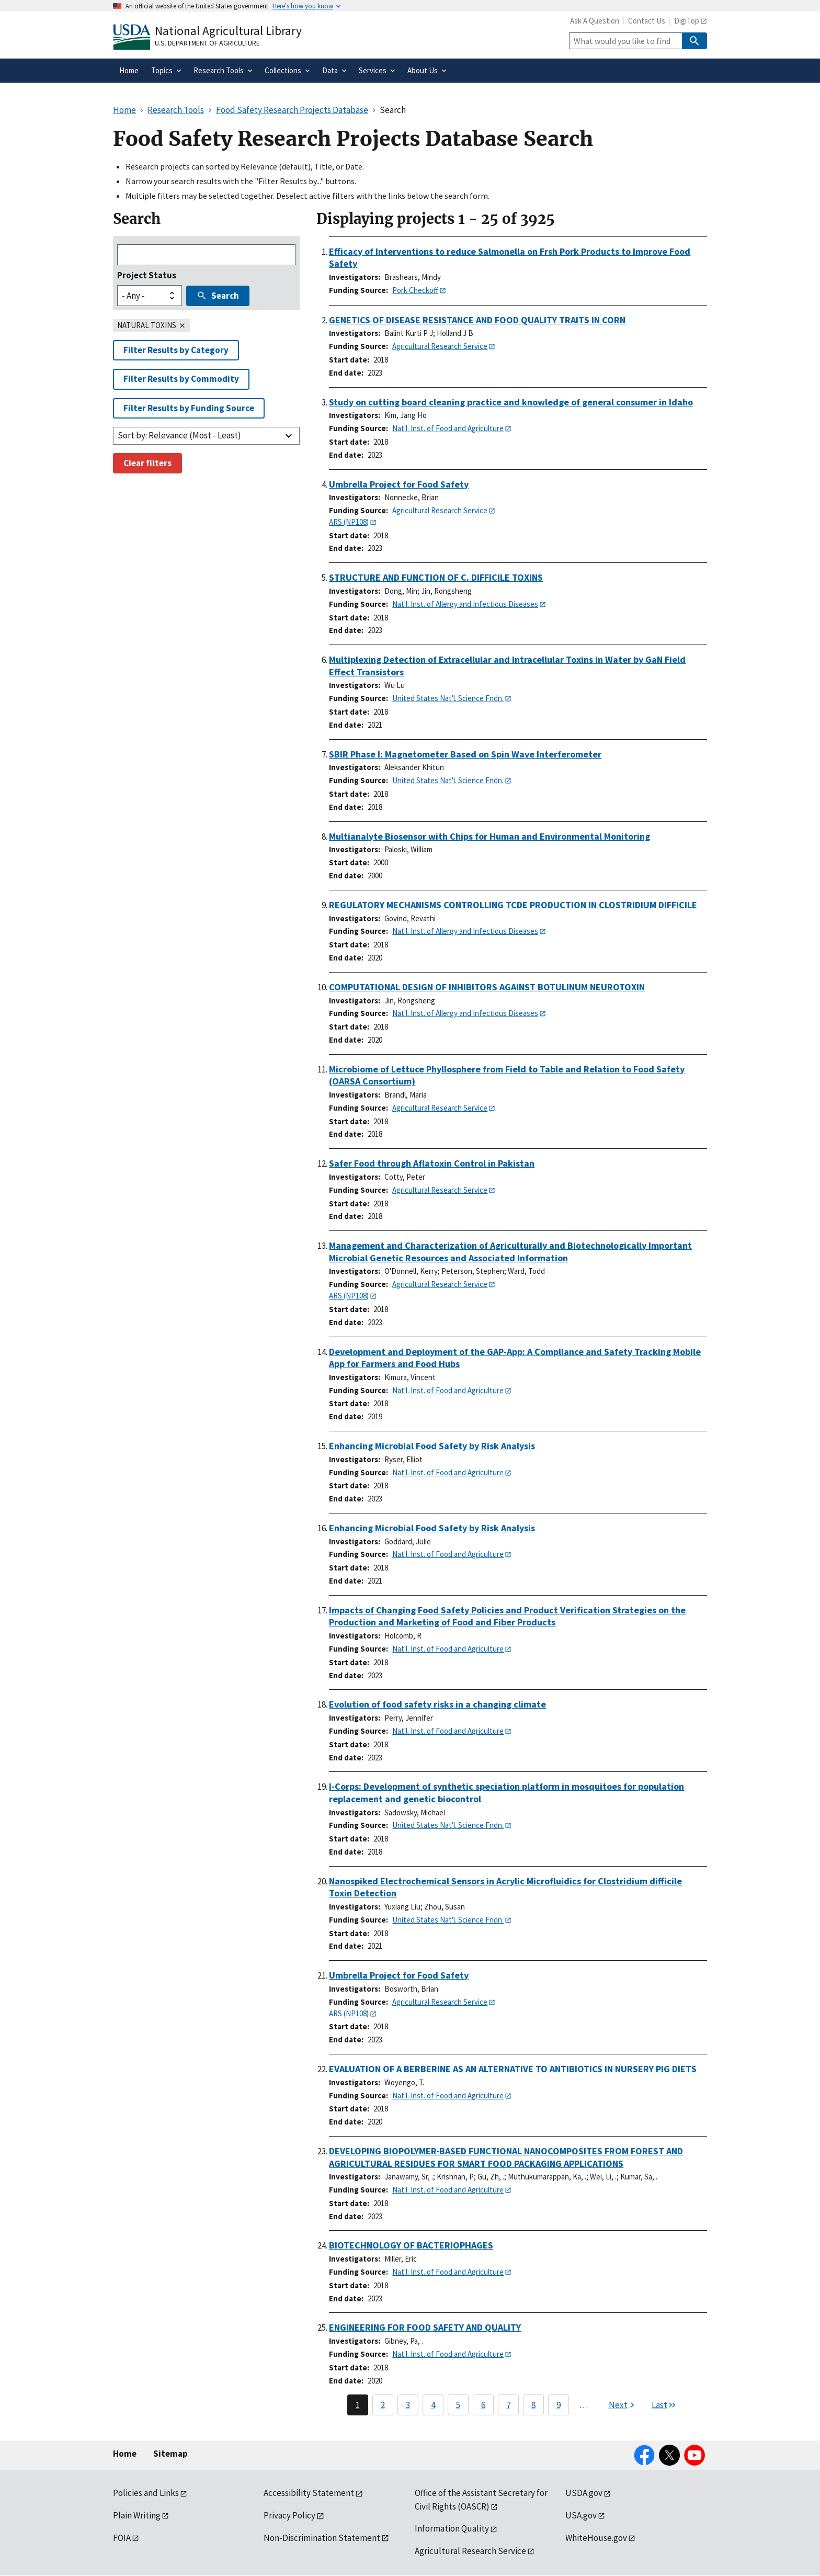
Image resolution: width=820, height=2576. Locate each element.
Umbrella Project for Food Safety (399, 484)
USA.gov (581, 2515)
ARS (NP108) (349, 522)
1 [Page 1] (358, 2405)
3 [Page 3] (408, 2405)
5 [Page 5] (458, 2405)
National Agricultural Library (228, 30)
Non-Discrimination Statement (322, 2538)
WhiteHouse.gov (596, 2538)
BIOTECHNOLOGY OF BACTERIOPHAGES (411, 2245)
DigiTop (686, 21)
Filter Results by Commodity (181, 379)
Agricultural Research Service (439, 346)
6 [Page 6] (483, 2405)
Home (124, 2453)
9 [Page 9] (558, 2405)
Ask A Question (594, 20)
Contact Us (646, 20)
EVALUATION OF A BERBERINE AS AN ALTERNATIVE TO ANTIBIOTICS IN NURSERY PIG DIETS (513, 2069)
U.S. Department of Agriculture (207, 43)
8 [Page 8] (533, 2405)
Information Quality (452, 2528)
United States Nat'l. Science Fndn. (448, 698)
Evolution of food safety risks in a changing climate (437, 1704)
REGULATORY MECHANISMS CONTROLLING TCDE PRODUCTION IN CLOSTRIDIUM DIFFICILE (513, 905)
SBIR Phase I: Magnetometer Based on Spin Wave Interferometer (465, 754)
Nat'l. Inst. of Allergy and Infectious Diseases (465, 604)
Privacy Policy (289, 2515)
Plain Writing (137, 2515)
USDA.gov (583, 2493)
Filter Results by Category (176, 350)
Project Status (146, 275)
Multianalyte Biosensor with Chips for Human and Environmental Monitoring (489, 836)
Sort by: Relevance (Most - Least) (179, 435)
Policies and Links (146, 2493)
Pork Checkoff (415, 290)
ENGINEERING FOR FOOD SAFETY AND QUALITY (425, 2327)
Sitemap (170, 2453)
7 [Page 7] (508, 2405)
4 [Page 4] (433, 2405)
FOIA (122, 2538)
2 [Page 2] (383, 2405)
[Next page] (623, 2404)
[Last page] (664, 2404)
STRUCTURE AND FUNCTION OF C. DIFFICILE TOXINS (436, 577)
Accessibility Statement (309, 2493)
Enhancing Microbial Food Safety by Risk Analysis (432, 1446)
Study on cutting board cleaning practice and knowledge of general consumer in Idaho (511, 402)
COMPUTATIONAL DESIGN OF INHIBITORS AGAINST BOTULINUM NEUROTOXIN (487, 987)
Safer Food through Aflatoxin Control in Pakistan (431, 1163)
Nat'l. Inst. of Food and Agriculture (448, 428)
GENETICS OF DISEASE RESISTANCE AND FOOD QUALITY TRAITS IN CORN (477, 320)
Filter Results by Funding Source (188, 408)
